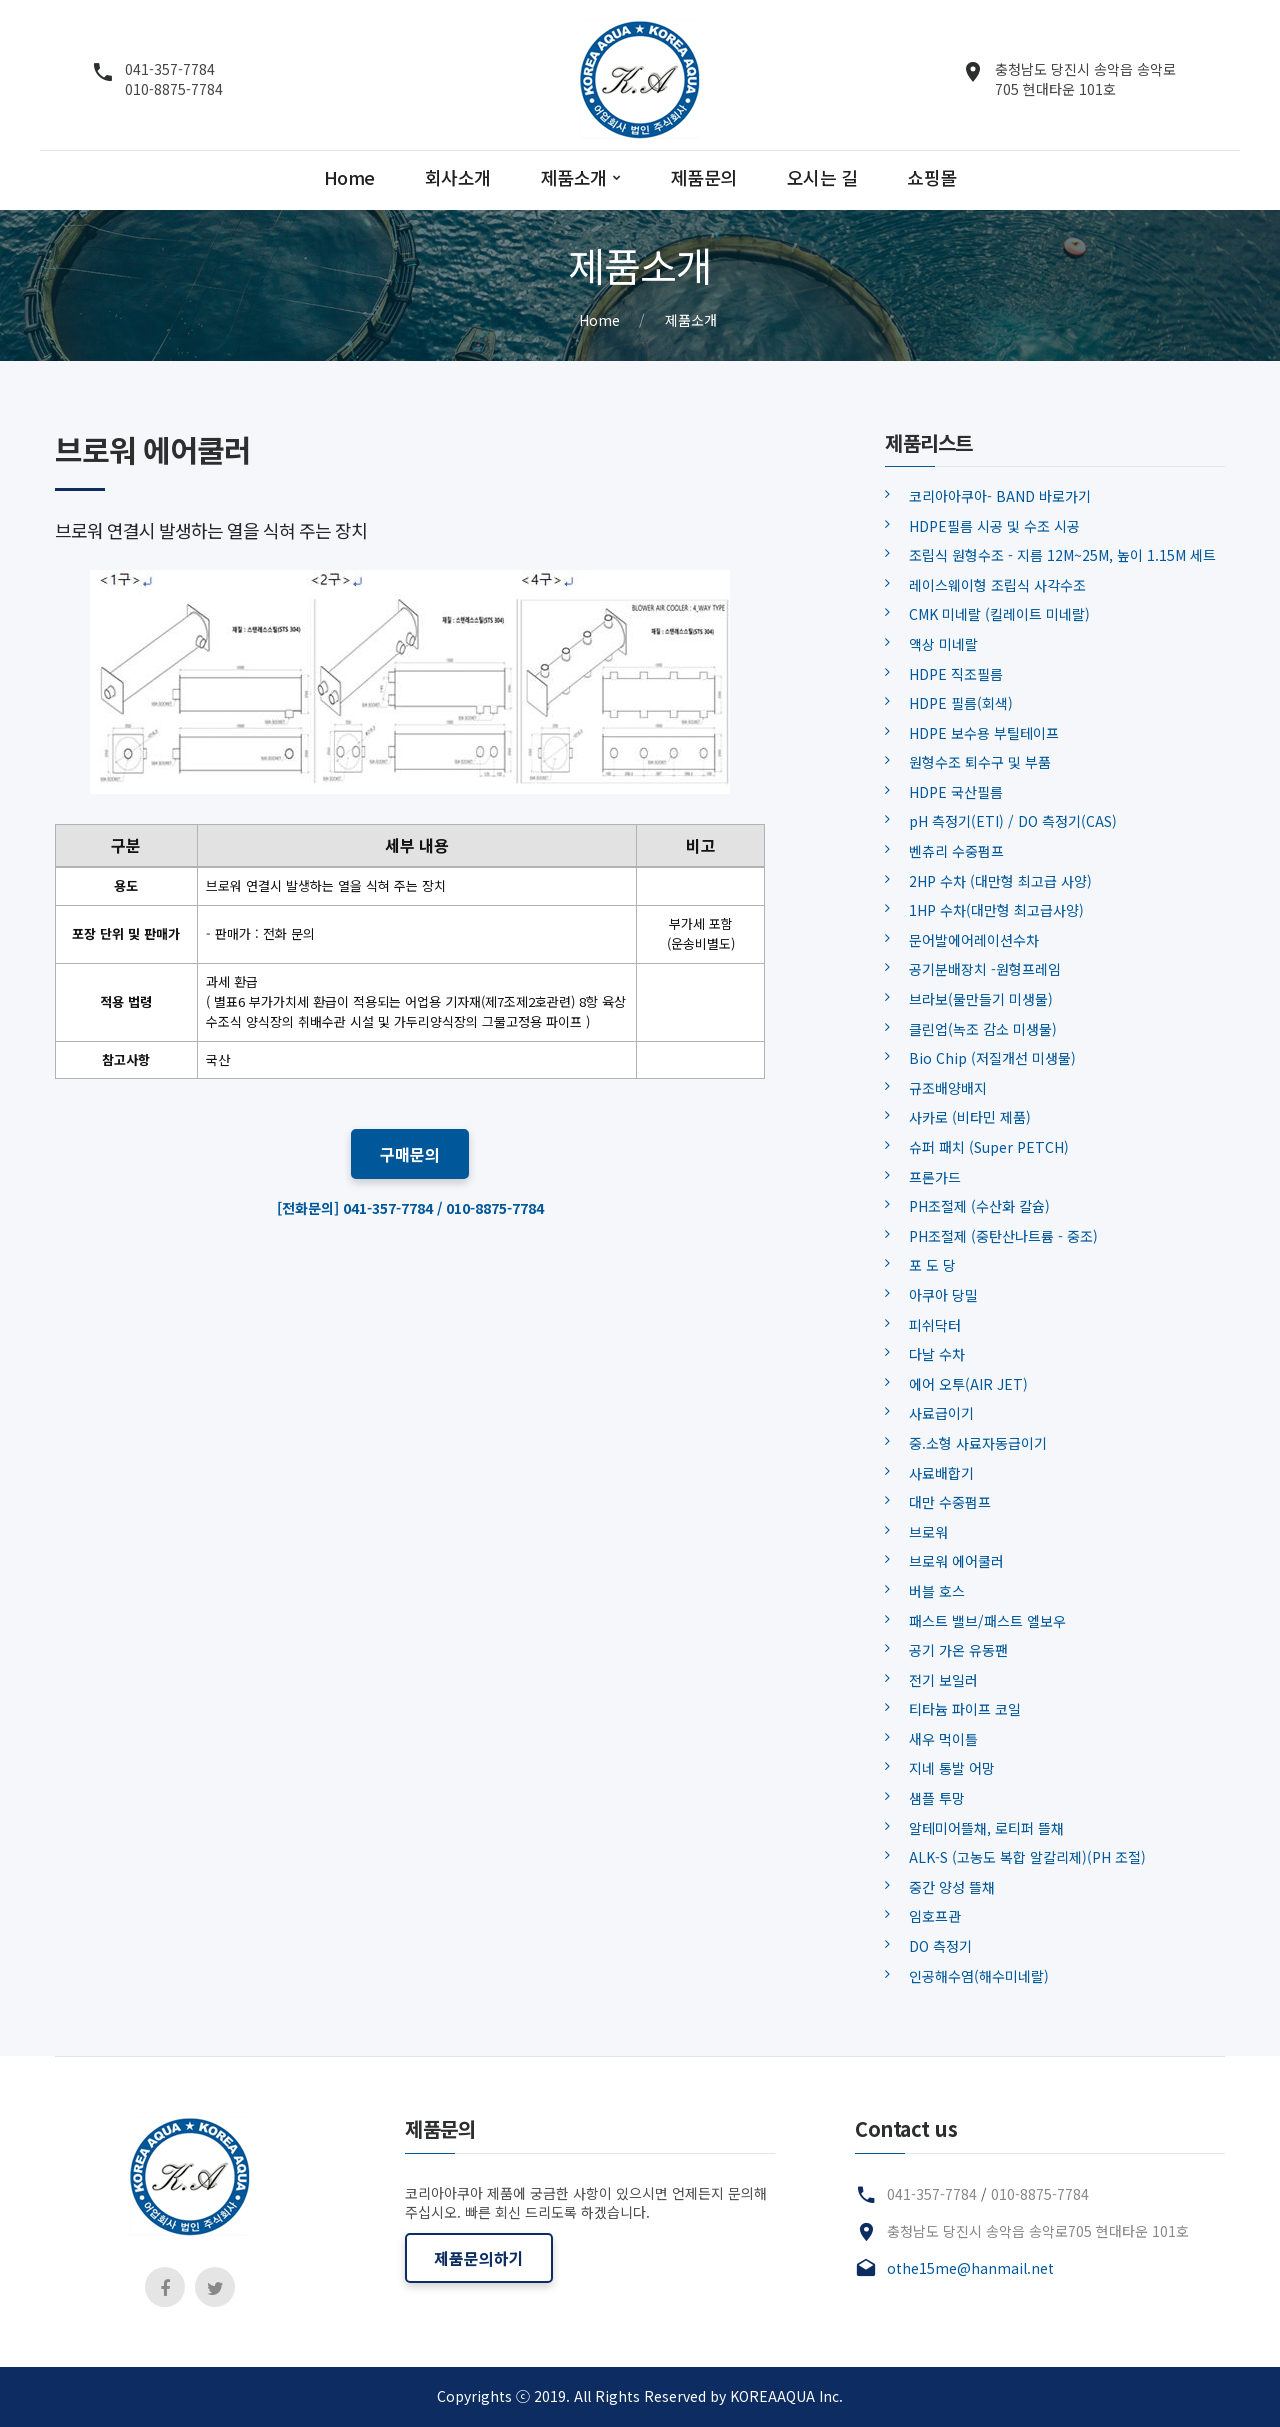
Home (349, 178)
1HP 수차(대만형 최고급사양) (996, 910)
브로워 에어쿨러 (956, 1561)
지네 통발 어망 (952, 1768)
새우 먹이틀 (943, 1739)
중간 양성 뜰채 (952, 1887)
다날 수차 (937, 1354)
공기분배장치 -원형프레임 (985, 969)
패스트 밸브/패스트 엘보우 (987, 1621)
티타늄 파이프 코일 (965, 1709)
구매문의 (410, 1154)
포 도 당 (932, 1265)
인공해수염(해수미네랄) (979, 1976)
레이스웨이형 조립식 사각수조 (997, 585)
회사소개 (458, 178)
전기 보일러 (943, 1680)
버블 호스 (937, 1591)
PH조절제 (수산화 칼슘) (979, 1206)
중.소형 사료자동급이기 (978, 1443)
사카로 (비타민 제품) (970, 1117)
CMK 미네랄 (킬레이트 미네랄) (999, 614)
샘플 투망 (937, 1798)
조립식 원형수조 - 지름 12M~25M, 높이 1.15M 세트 (1062, 555)
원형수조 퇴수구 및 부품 (980, 762)
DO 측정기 (940, 1946)
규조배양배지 (948, 1088)
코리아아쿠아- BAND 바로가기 (1000, 496)
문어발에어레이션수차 (974, 940)
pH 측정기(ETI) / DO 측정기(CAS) (1013, 821)
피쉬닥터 (935, 1325)
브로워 (928, 1532)
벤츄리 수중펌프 (956, 851)
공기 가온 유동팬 (958, 1650)
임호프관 (935, 1916)
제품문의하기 (479, 2258)
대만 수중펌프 (950, 1502)
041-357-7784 (170, 69)
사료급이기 (941, 1413)
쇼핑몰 (932, 178)
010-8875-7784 (174, 89)
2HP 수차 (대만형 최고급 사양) (1000, 881)
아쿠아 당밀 (943, 1295)
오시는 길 (822, 178)
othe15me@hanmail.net (970, 2268)
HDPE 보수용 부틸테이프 (984, 733)
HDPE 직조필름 (956, 674)
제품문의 (704, 178)
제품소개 (574, 178)
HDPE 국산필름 (956, 792)
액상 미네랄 (943, 644)
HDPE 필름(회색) (961, 703)
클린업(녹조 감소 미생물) (983, 1029)
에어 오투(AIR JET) (968, 1384)
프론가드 (935, 1177)
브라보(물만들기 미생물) (981, 999)
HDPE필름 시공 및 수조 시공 (994, 526)
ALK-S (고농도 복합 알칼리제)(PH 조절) (1027, 1857)
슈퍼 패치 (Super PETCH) (989, 1147)
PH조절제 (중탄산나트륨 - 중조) (1003, 1236)
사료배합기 (941, 1473)
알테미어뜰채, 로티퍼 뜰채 (986, 1828)
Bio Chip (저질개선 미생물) (992, 1058)
